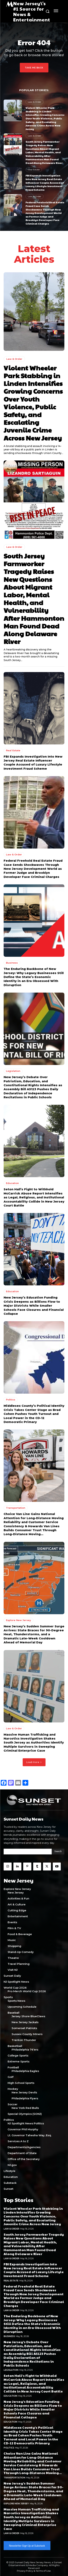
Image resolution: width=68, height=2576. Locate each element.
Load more (34, 1762)
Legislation (13, 1070)
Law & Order (34, 101)
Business (12, 962)
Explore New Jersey (18, 1620)
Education (12, 1183)
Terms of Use (43, 2570)
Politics (10, 1399)
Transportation (15, 1507)
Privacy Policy (25, 2570)
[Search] (58, 1851)
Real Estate (34, 169)
